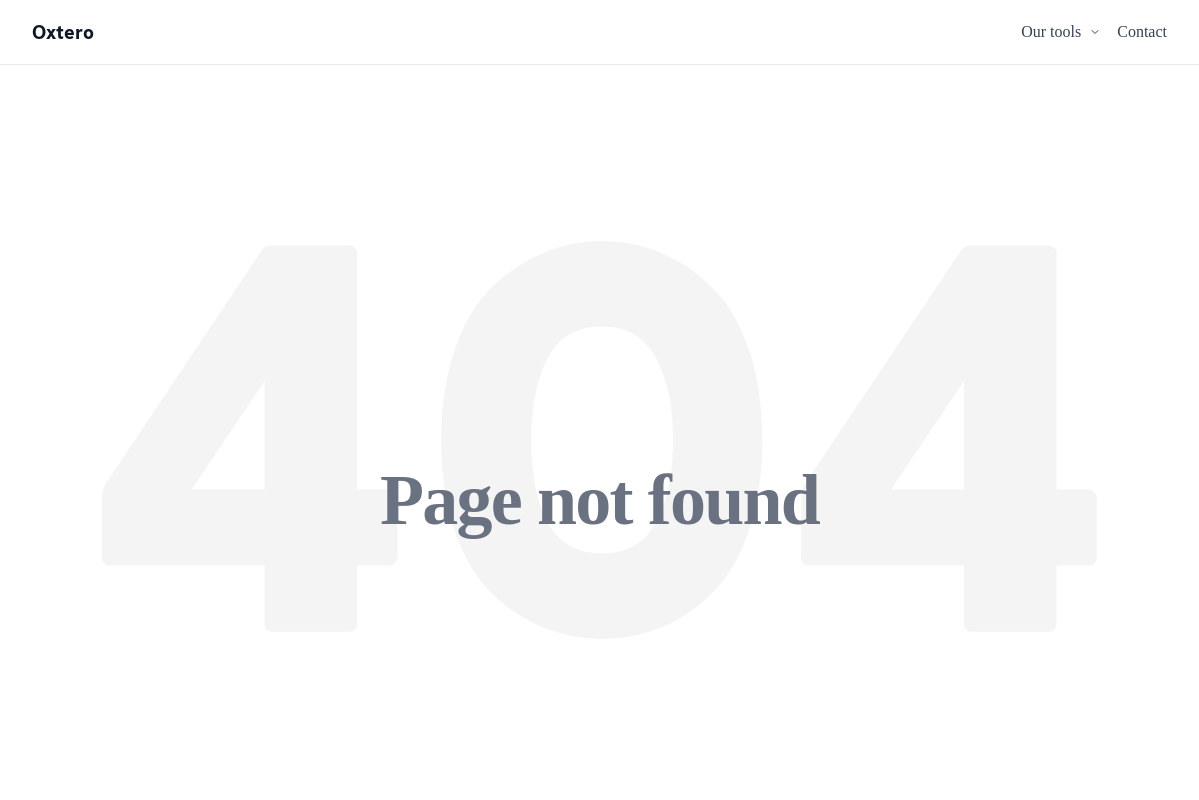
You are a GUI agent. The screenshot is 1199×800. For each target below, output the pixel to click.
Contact (1142, 31)
